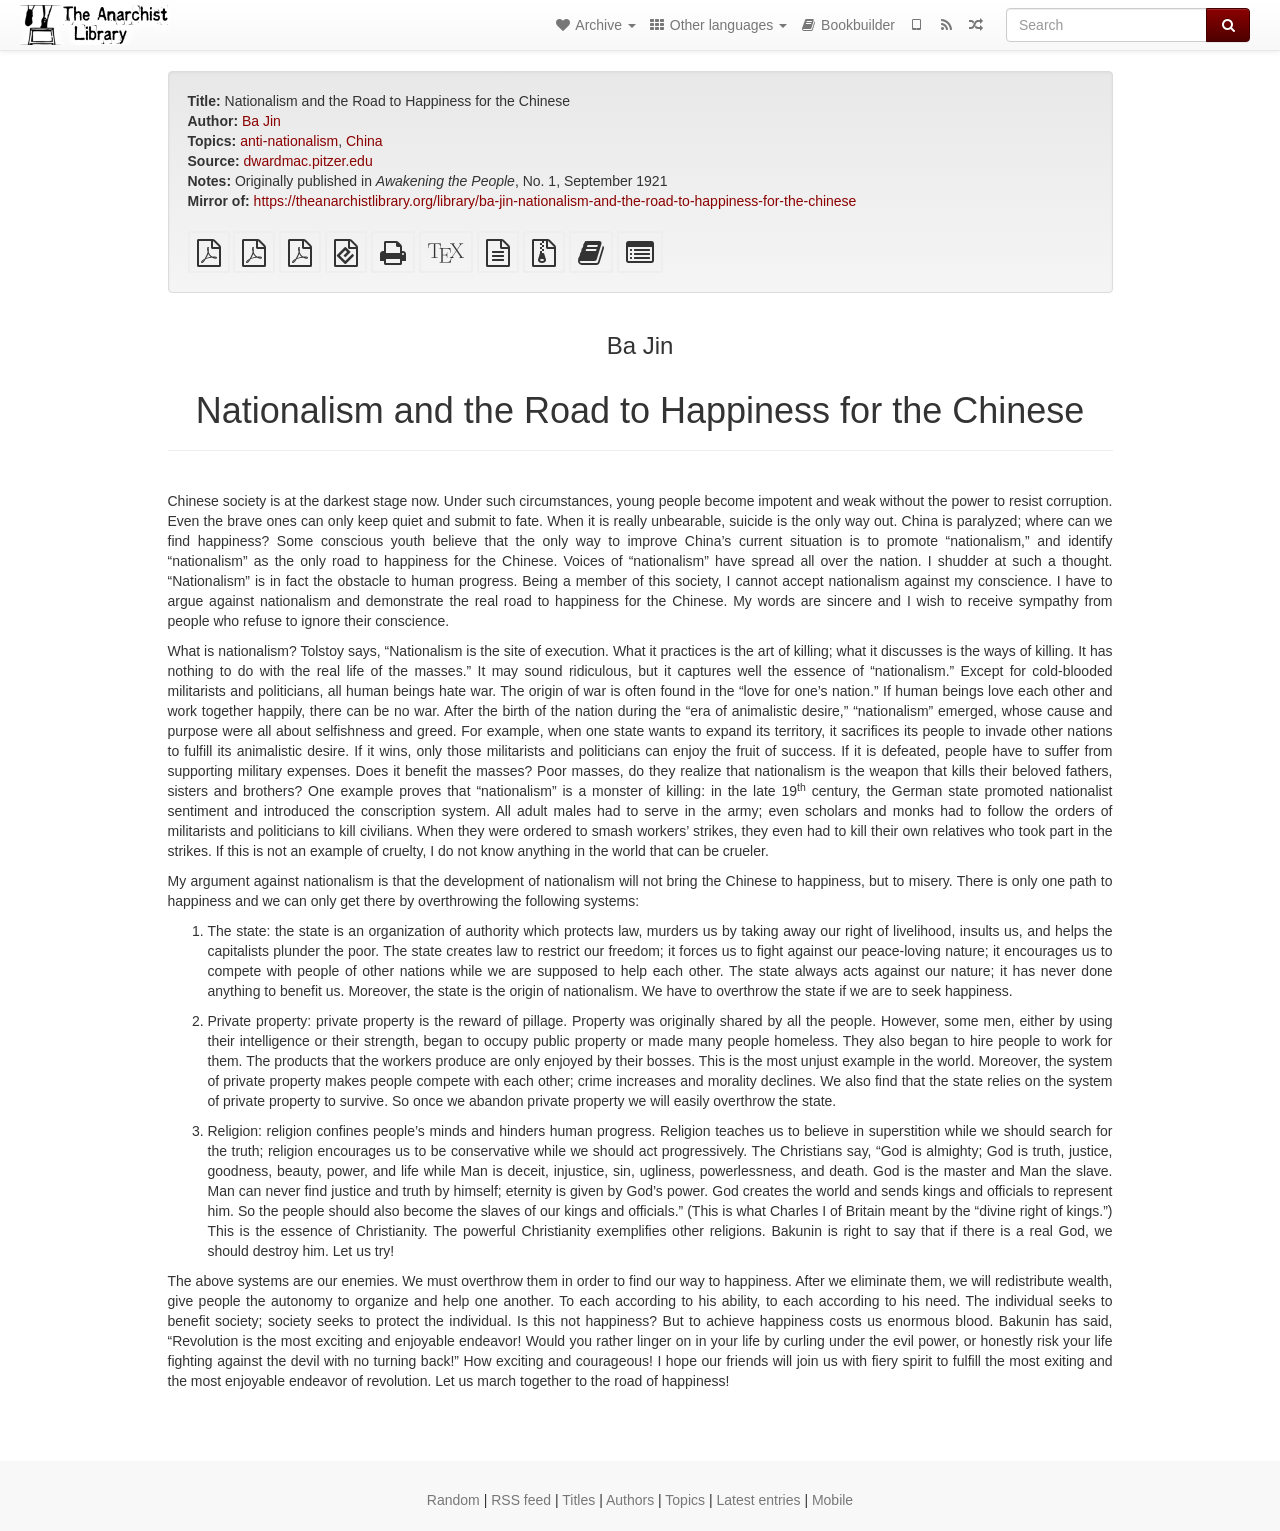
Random (453, 1500)
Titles (578, 1500)
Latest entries (758, 1500)
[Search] (1106, 25)
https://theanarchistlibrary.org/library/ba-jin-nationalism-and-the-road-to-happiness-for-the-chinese (555, 201)
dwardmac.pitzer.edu (308, 161)
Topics (685, 1500)
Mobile (832, 1500)
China (364, 141)
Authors (630, 1500)
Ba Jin (261, 121)
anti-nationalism (289, 141)
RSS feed (521, 1500)
